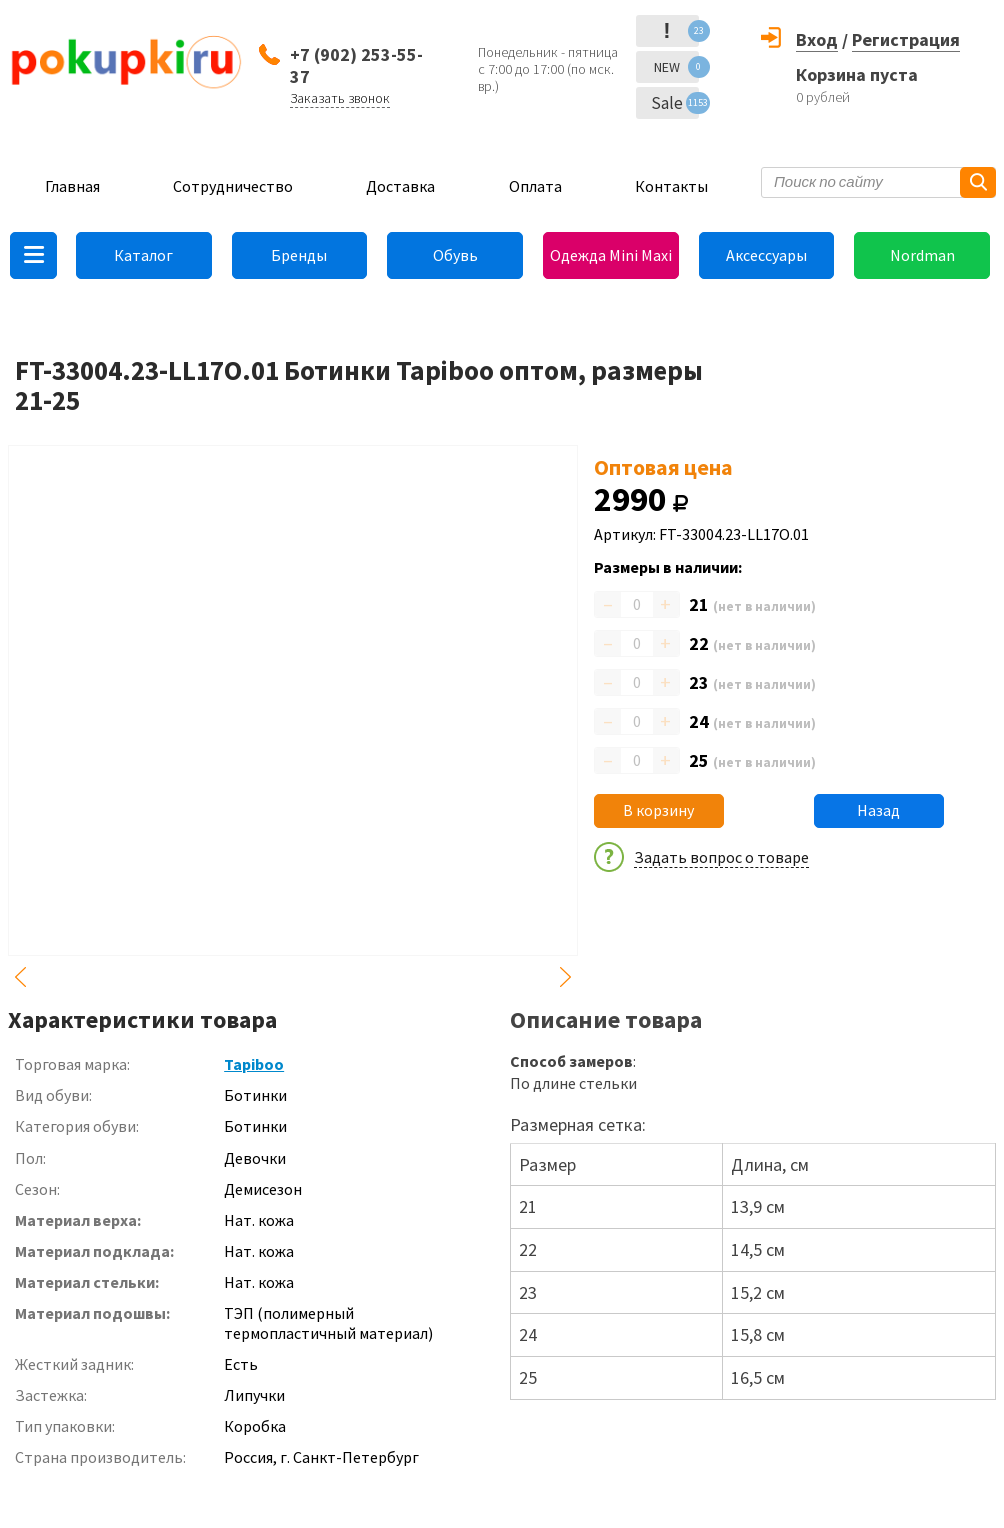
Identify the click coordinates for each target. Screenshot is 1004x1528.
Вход (817, 39)
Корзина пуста (857, 74)
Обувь (455, 255)
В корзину (658, 810)
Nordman (922, 255)
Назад (878, 810)
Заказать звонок (340, 98)
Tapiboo (254, 1064)
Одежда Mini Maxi (611, 255)
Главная (72, 186)
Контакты (671, 186)
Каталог (143, 255)
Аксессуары (766, 255)
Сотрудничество (233, 186)
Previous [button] (20, 977)
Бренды (299, 255)
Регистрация (906, 39)
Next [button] (566, 977)
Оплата (535, 186)
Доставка (400, 186)
